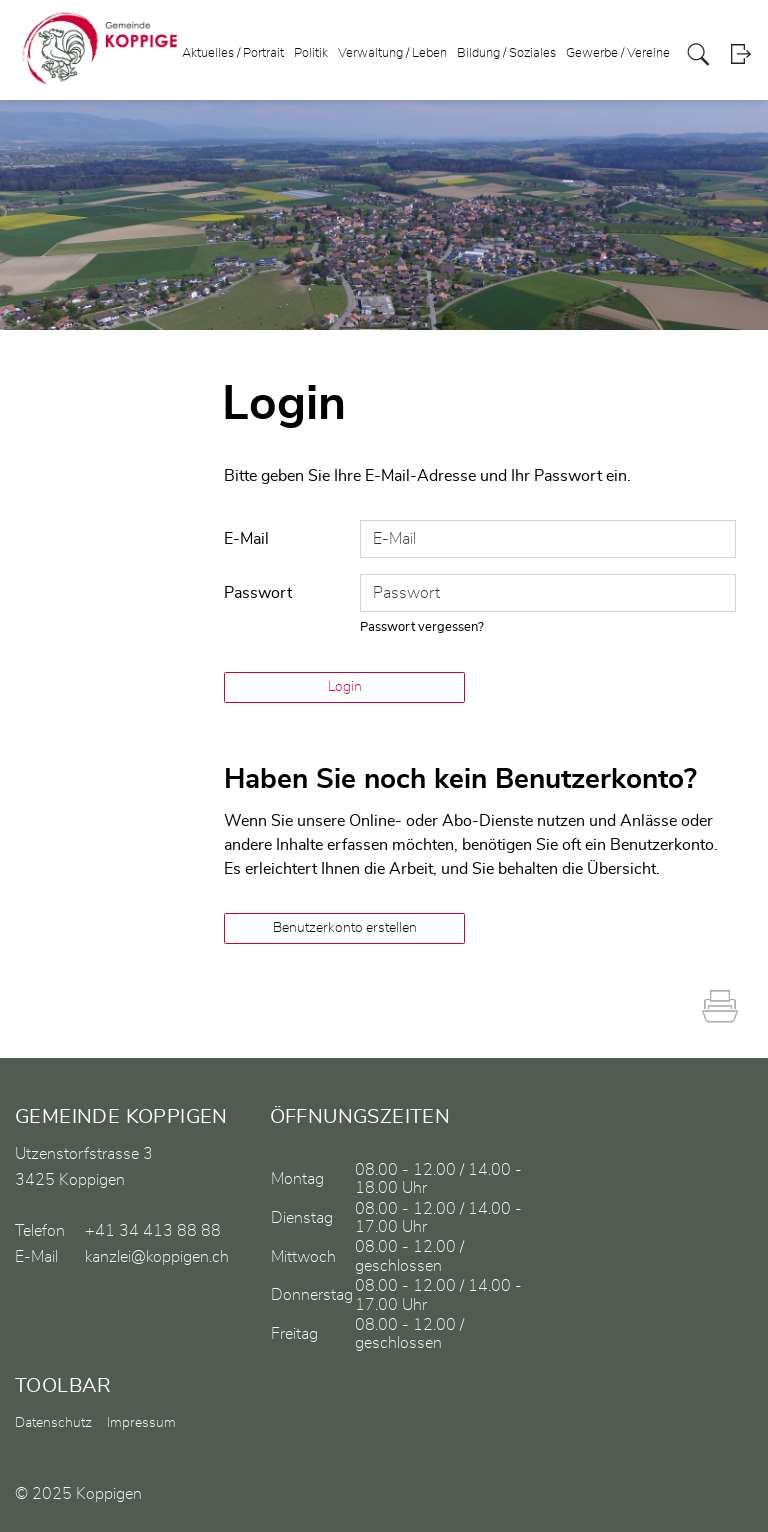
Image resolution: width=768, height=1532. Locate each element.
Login (740, 54)
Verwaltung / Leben (392, 53)
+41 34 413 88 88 (153, 1231)
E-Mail (246, 539)
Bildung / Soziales (506, 53)
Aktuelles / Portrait (233, 53)
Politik (311, 53)
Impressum (141, 1423)
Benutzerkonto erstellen (345, 928)
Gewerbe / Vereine (618, 53)
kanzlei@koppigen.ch (157, 1257)
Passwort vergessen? (422, 627)
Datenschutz (53, 1423)
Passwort (258, 593)
